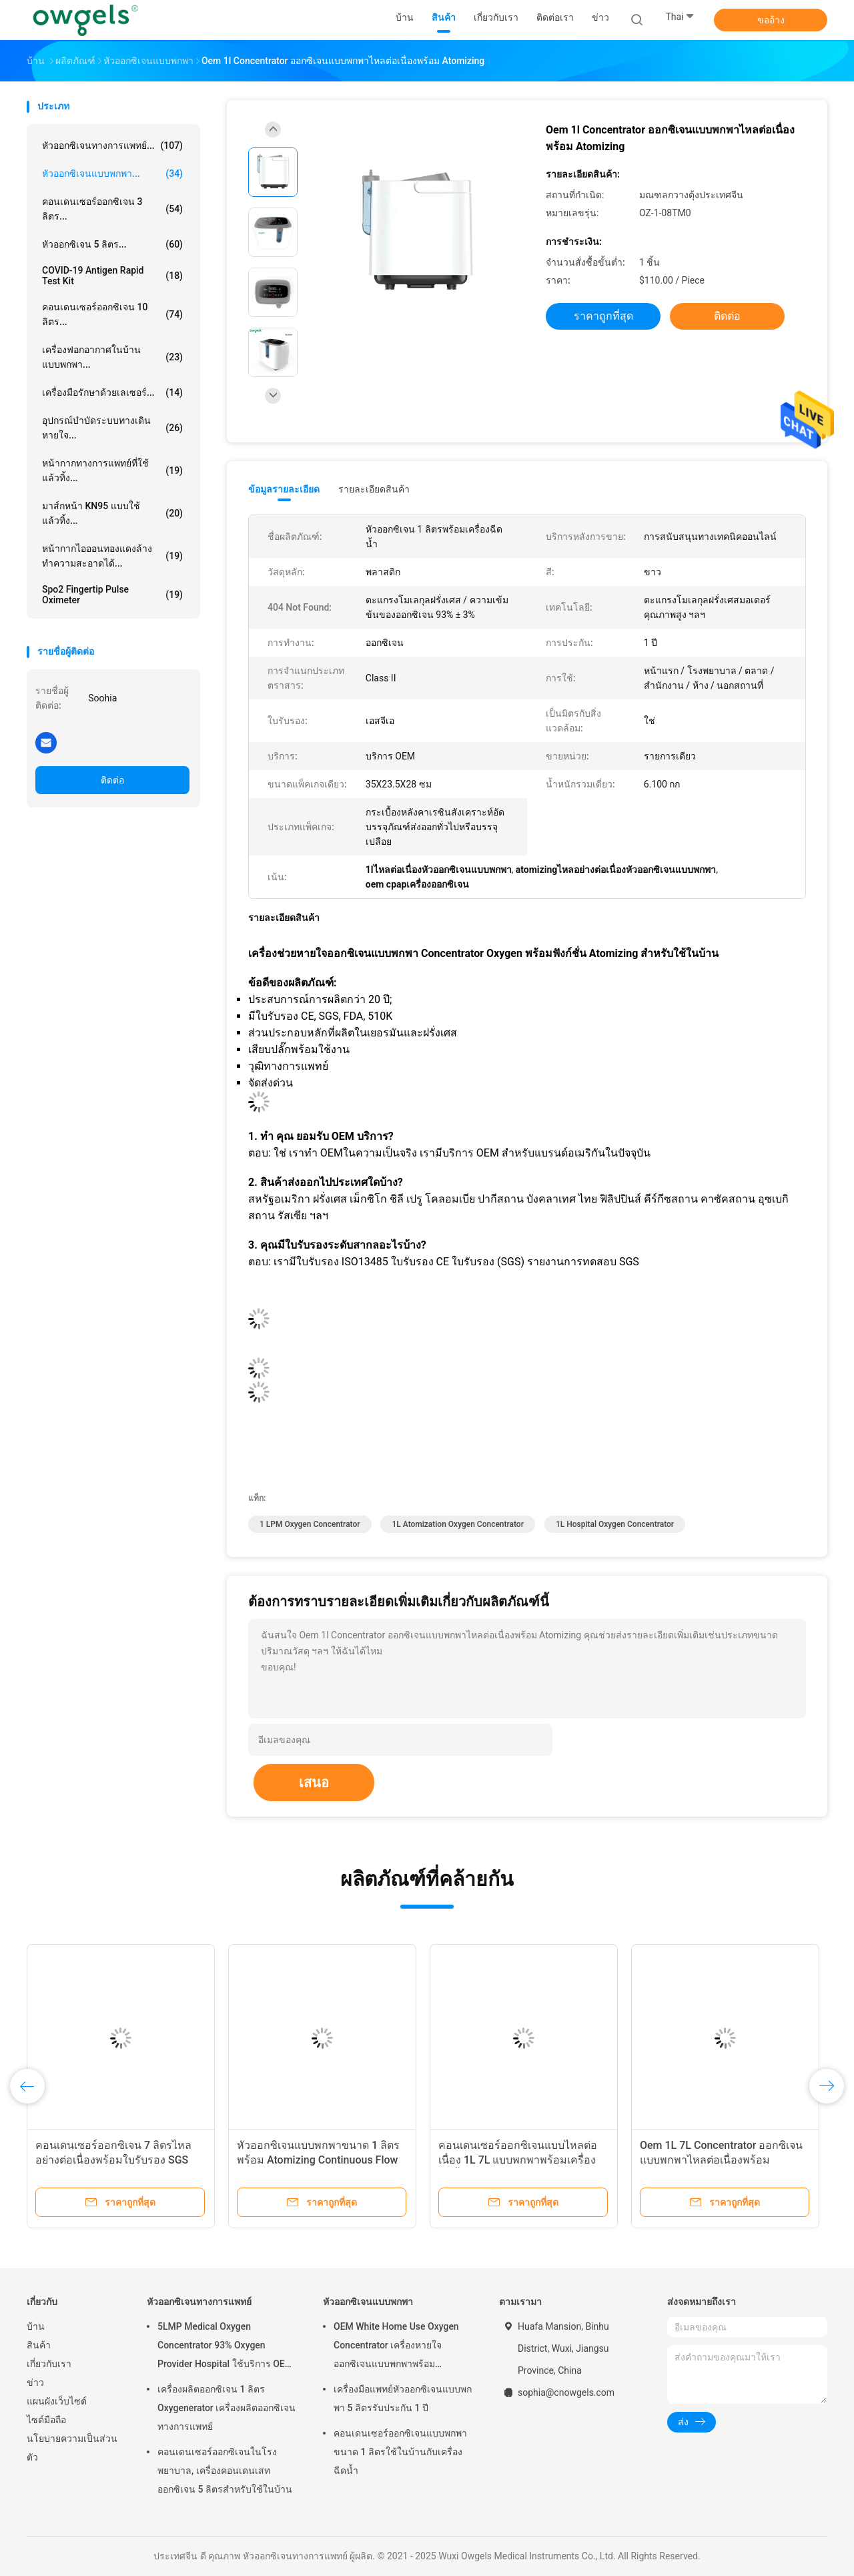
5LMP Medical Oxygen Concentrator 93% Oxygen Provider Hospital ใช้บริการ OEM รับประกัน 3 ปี (225, 2347)
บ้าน (36, 2326)
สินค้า (39, 2345)
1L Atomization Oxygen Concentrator (457, 1524)
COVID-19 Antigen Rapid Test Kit (112, 275)
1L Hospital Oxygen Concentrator (615, 1524)
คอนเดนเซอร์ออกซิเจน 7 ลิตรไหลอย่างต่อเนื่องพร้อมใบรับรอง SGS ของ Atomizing (113, 2160)
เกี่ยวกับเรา (49, 2363)
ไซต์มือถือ (46, 2419)
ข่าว (35, 2382)
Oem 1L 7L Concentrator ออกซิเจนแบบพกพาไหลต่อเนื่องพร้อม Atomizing (721, 2160)
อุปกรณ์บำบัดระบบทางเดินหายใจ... (112, 427)
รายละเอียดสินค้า (374, 489)
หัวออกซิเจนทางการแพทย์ (199, 2301)
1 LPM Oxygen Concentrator (310, 1524)
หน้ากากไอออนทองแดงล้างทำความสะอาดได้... (112, 556)
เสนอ (314, 1783)
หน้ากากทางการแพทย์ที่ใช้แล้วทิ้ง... (112, 470)
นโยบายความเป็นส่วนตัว (72, 2448)
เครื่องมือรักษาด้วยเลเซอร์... (112, 392)
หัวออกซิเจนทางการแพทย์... (112, 145)
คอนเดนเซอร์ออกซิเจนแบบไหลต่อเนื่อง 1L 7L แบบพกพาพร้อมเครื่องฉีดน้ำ (517, 2160)
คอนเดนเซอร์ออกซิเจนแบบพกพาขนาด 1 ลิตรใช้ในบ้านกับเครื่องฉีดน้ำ (400, 2452)
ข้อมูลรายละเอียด (284, 489)
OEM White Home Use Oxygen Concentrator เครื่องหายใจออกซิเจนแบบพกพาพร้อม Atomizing (396, 2347)
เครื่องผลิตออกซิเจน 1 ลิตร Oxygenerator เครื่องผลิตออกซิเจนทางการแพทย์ (226, 2408)
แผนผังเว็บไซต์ (57, 2401)
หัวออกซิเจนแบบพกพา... (112, 173)
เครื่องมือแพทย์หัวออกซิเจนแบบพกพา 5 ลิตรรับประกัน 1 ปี (403, 2398)
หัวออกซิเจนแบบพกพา (368, 2301)
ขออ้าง (771, 20)
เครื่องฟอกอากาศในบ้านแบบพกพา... (112, 357)
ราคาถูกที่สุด (603, 316)
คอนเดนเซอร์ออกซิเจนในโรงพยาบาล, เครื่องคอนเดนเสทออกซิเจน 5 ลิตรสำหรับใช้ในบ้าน (224, 2471)
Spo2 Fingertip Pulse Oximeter (112, 594)
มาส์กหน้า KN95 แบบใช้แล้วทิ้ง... (112, 513)
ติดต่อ (112, 780)
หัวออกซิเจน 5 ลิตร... (112, 244)
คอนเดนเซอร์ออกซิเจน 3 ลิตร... (112, 209)
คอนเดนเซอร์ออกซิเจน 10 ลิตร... (112, 314)
